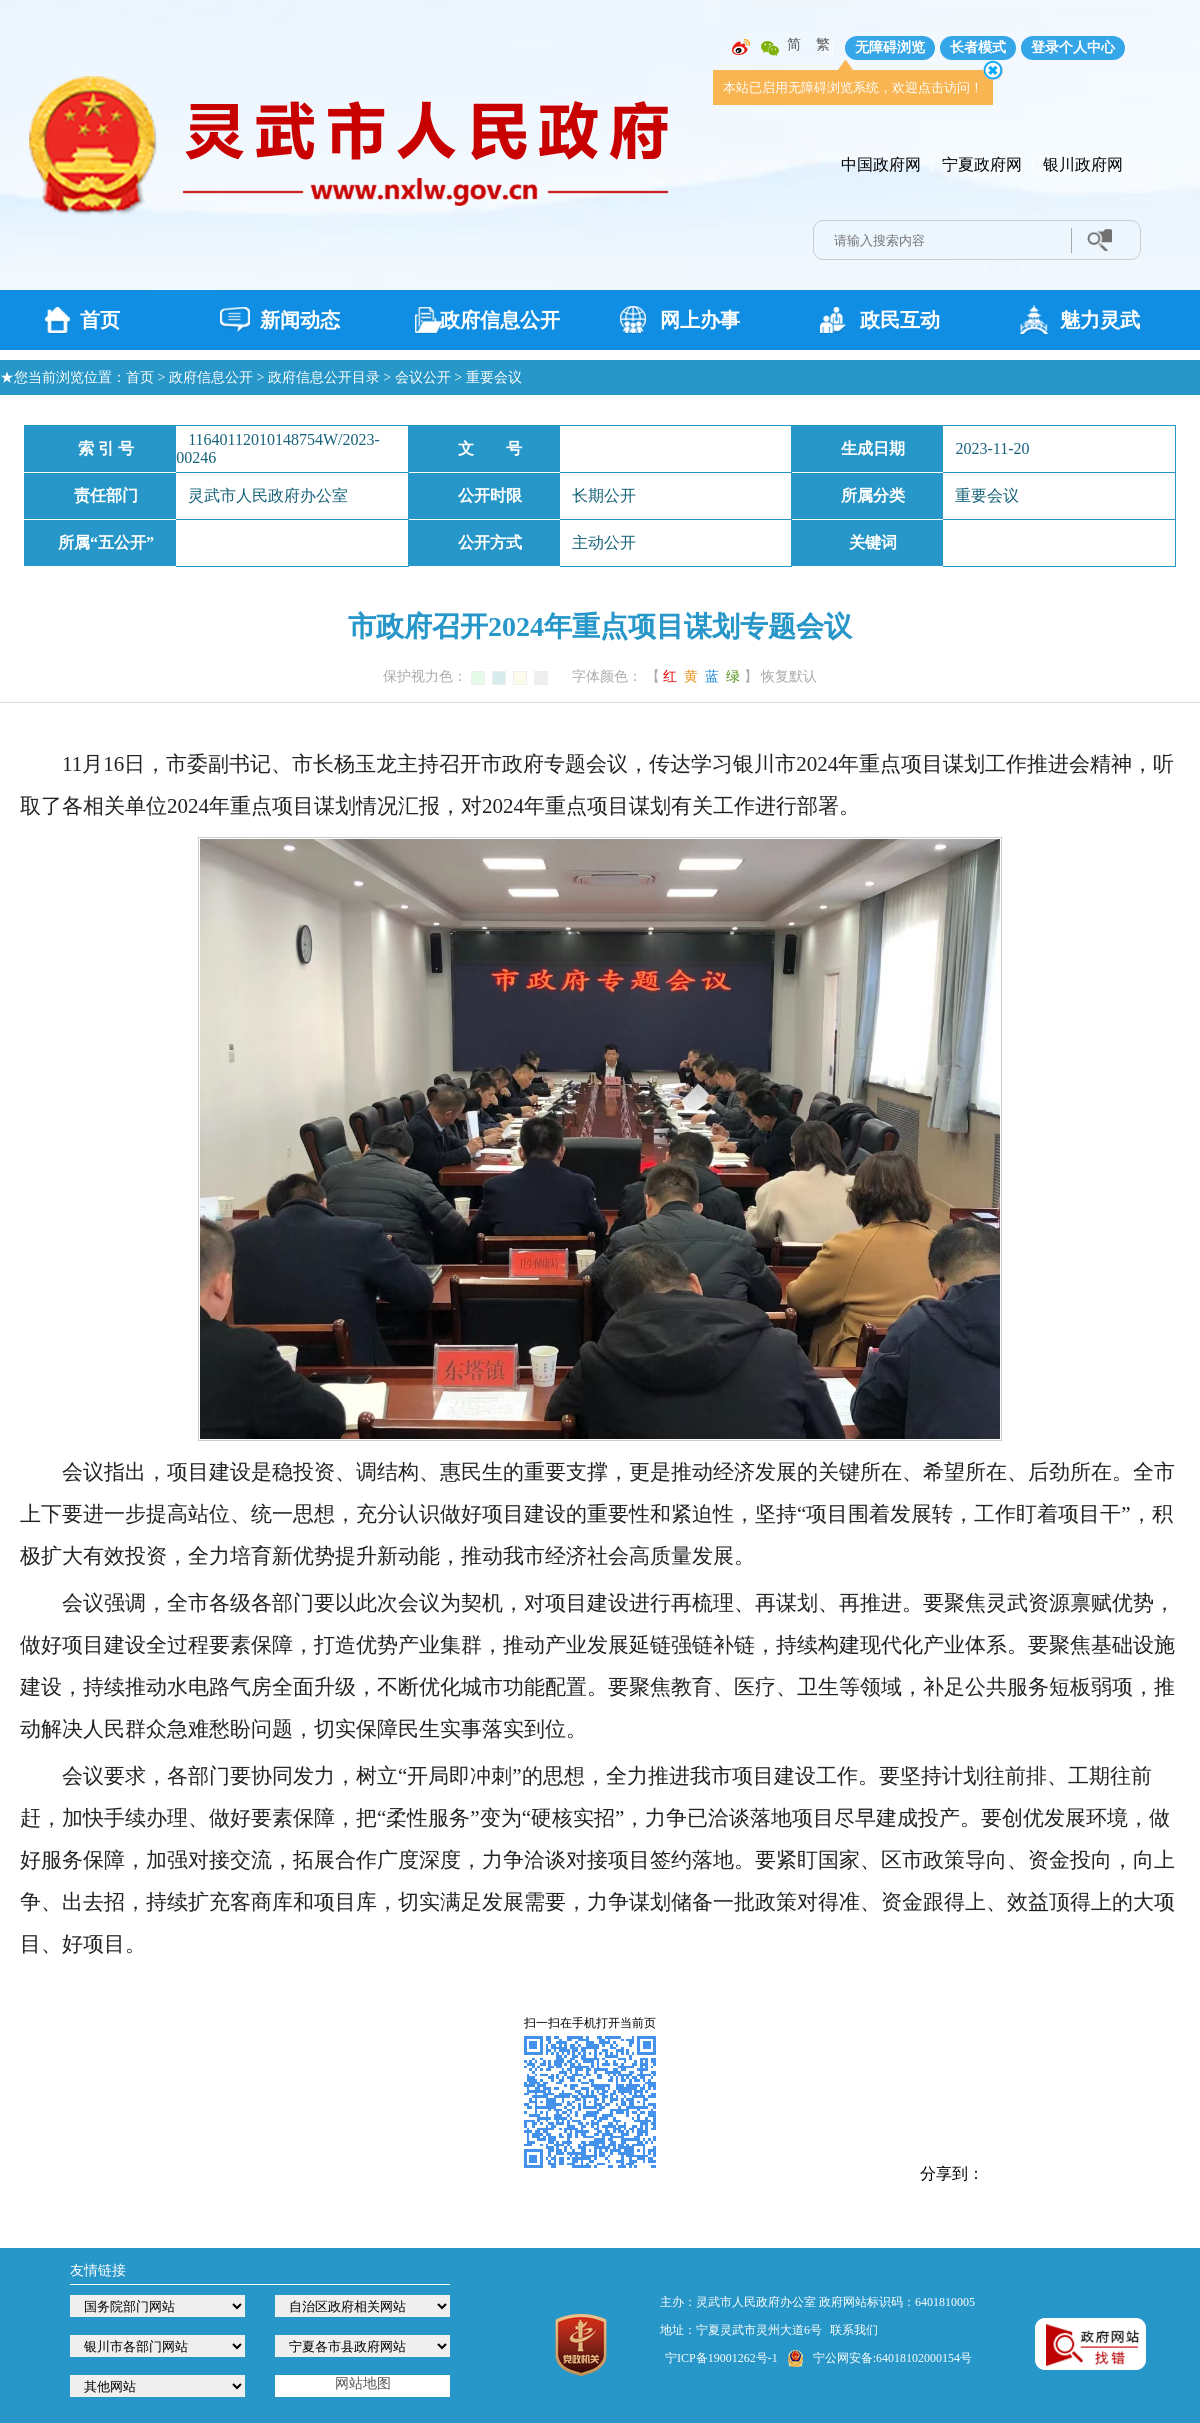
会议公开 (423, 377)
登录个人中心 (1073, 47)
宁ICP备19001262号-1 (721, 2358)
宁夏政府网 (982, 164)
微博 (741, 48)
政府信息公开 (500, 320)
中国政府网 (881, 164)
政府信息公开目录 (324, 377)
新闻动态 (300, 320)
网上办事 (700, 320)
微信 (770, 48)
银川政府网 (1083, 164)
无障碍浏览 (890, 47)
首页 (100, 320)
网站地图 (363, 2383)
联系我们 (854, 2330)
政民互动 (900, 320)
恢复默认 (789, 676)
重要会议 (494, 377)
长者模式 (978, 47)
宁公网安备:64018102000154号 (892, 2358)
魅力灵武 (1100, 320)
